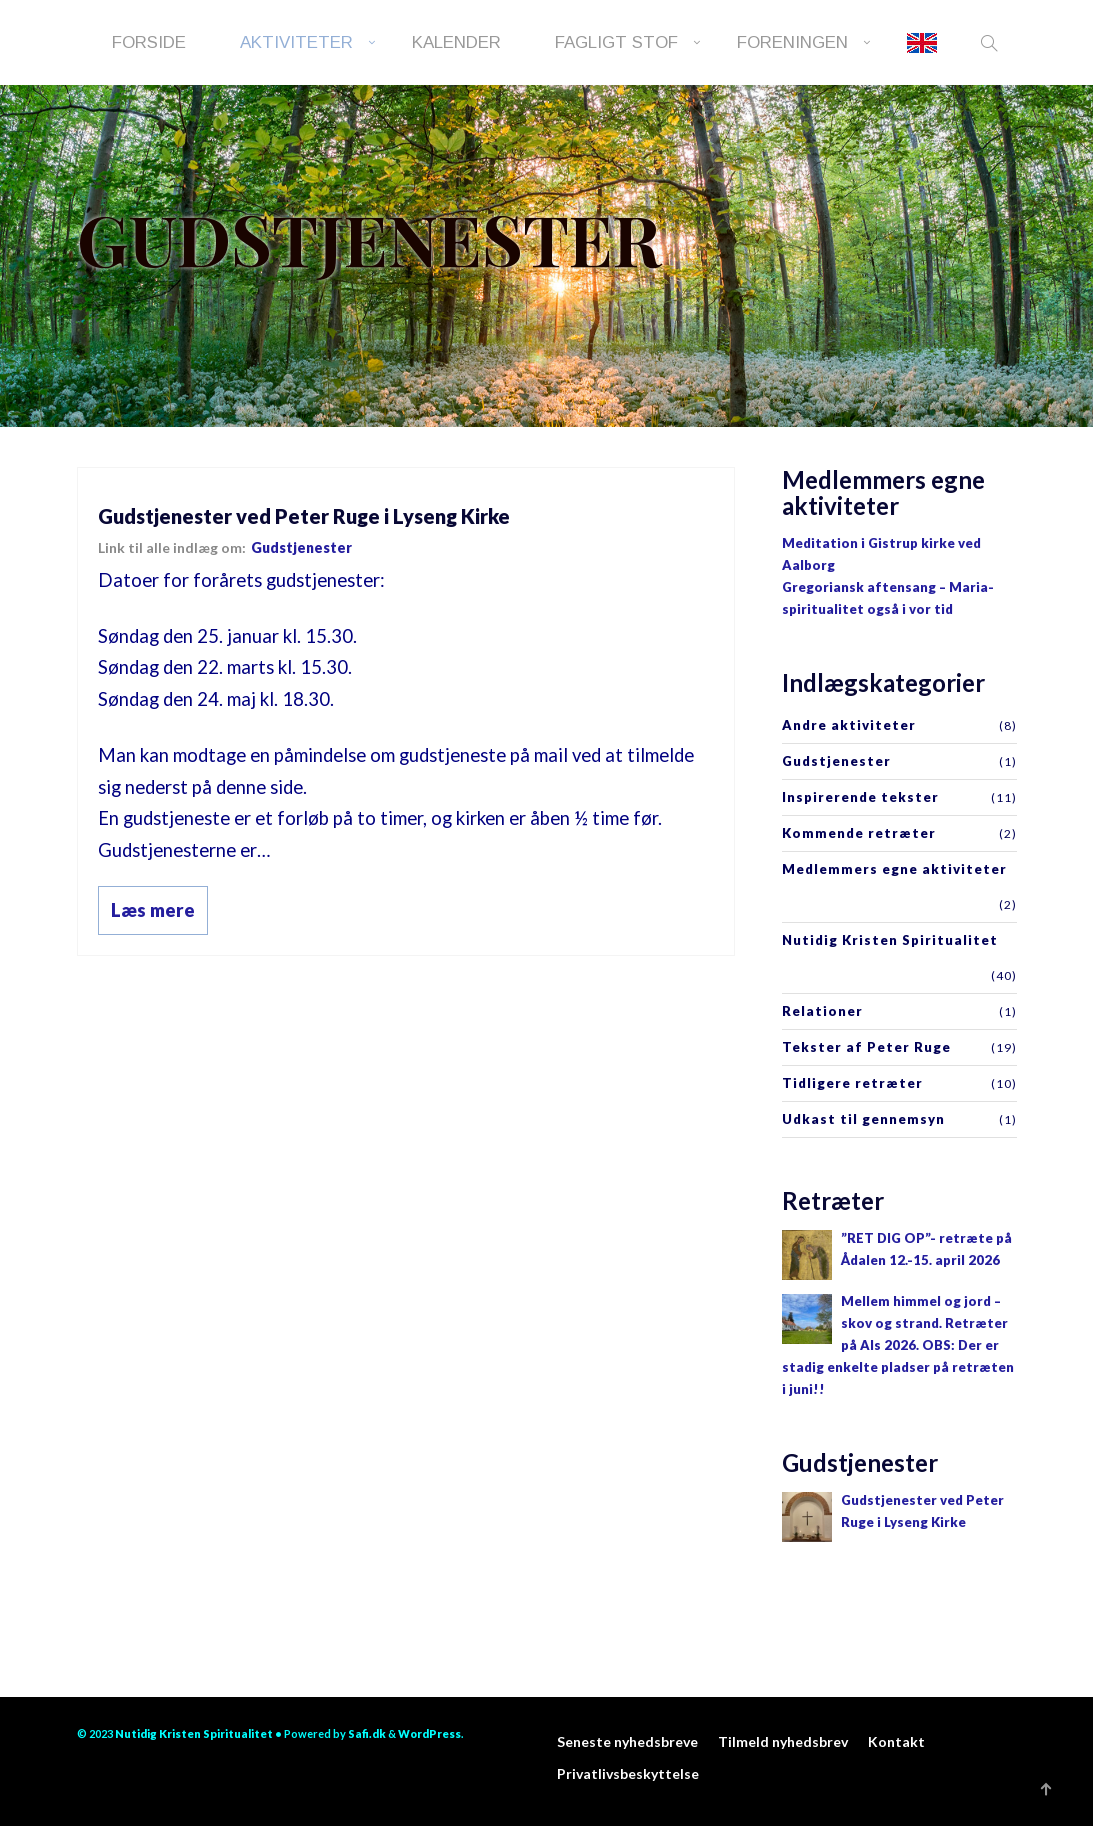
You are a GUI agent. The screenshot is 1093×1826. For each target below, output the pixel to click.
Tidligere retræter (852, 1083)
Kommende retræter (859, 833)
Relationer (822, 1011)
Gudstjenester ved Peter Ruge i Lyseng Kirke (304, 516)
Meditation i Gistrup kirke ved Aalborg (881, 554)
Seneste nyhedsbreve (627, 1741)
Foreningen (792, 42)
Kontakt (896, 1741)
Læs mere (153, 910)
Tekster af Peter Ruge (866, 1047)
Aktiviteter (296, 42)
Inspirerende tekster (860, 797)
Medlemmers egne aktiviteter (894, 869)
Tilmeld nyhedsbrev (783, 1741)
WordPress (429, 1733)
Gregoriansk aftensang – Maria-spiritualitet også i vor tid (888, 598)
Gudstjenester (301, 547)
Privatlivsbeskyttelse (628, 1773)
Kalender (456, 42)
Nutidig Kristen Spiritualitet (890, 940)
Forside (149, 42)
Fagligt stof (616, 42)
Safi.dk (367, 1733)
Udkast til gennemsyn (863, 1119)
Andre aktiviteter (849, 725)
